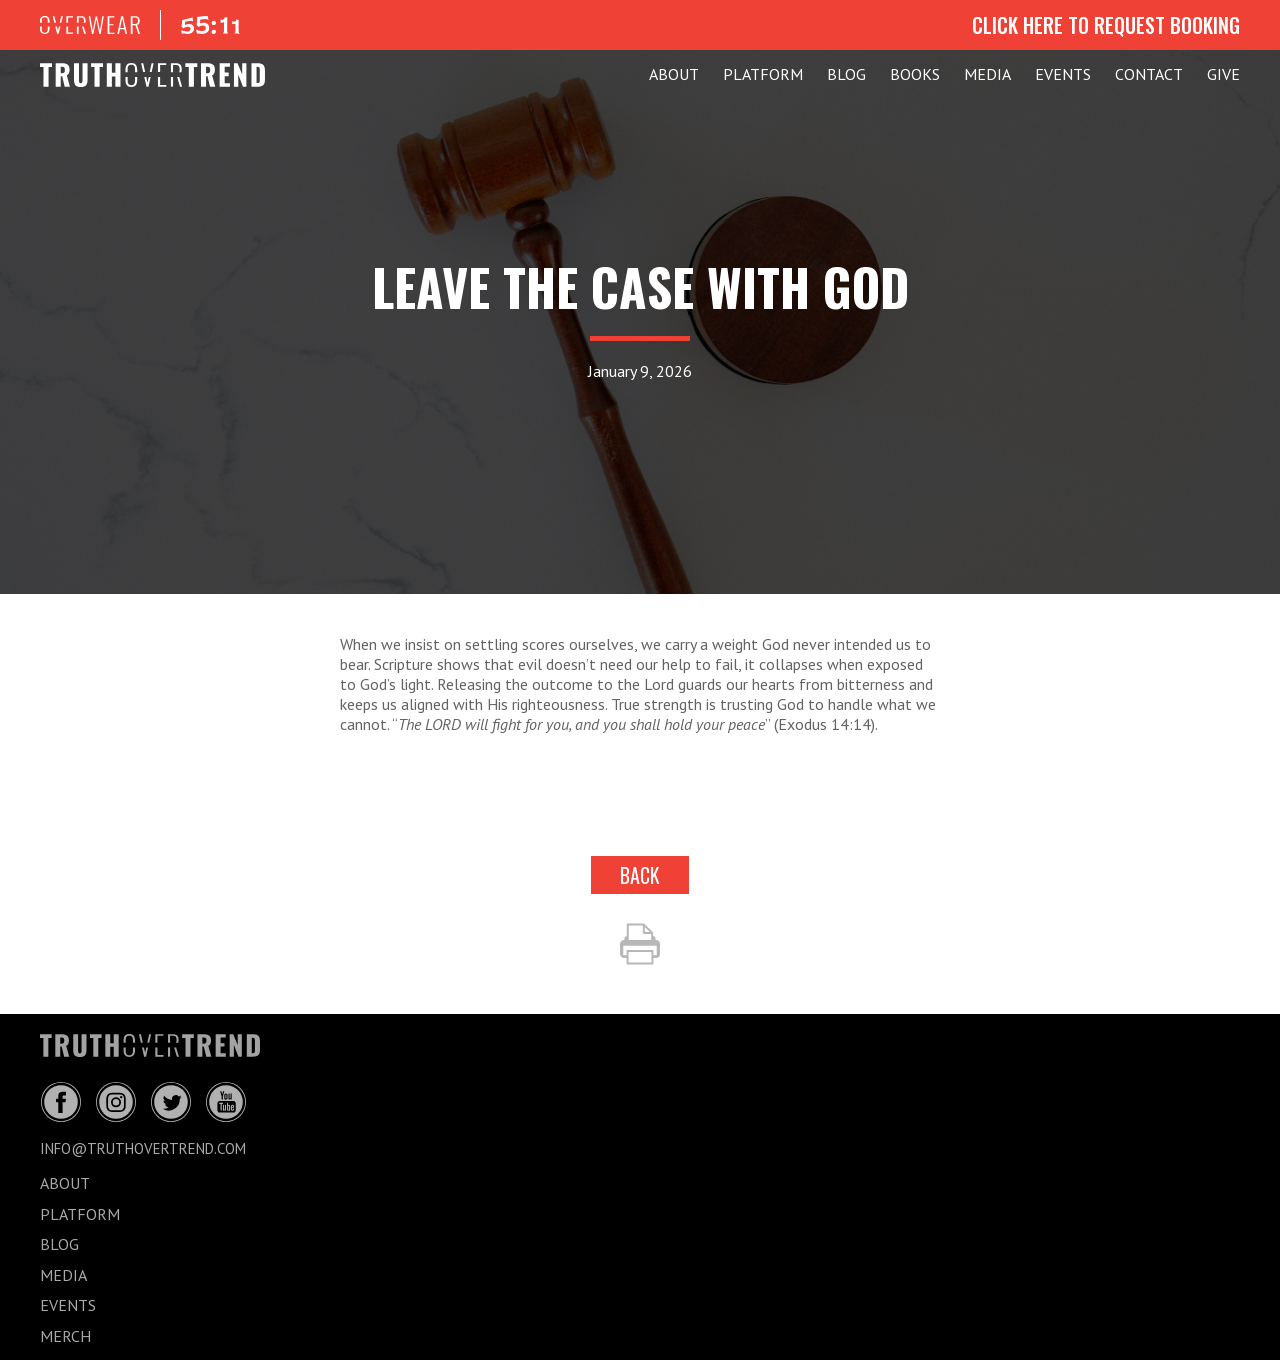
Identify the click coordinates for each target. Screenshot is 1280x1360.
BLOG (846, 74)
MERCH (65, 1336)
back (640, 875)
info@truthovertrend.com (143, 1148)
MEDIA (987, 74)
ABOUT (674, 74)
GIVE (1223, 74)
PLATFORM (763, 74)
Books (915, 74)
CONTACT (1149, 74)
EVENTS (1063, 74)
